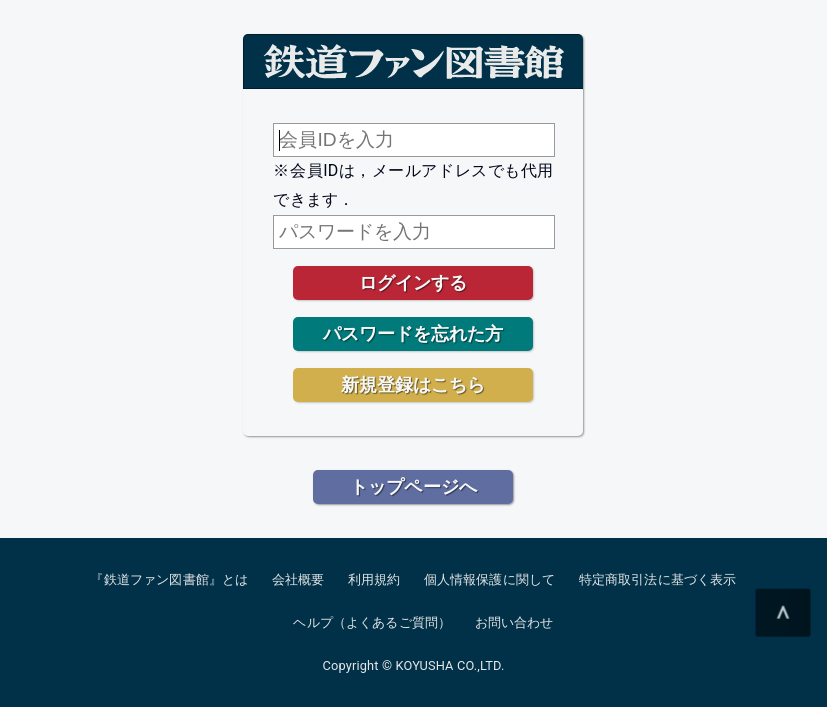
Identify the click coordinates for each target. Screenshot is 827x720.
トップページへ (413, 486)
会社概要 (298, 579)
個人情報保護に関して (490, 579)
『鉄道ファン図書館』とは (169, 579)
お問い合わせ (514, 622)
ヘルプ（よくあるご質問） (372, 622)
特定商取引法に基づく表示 (658, 579)
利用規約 (374, 579)
